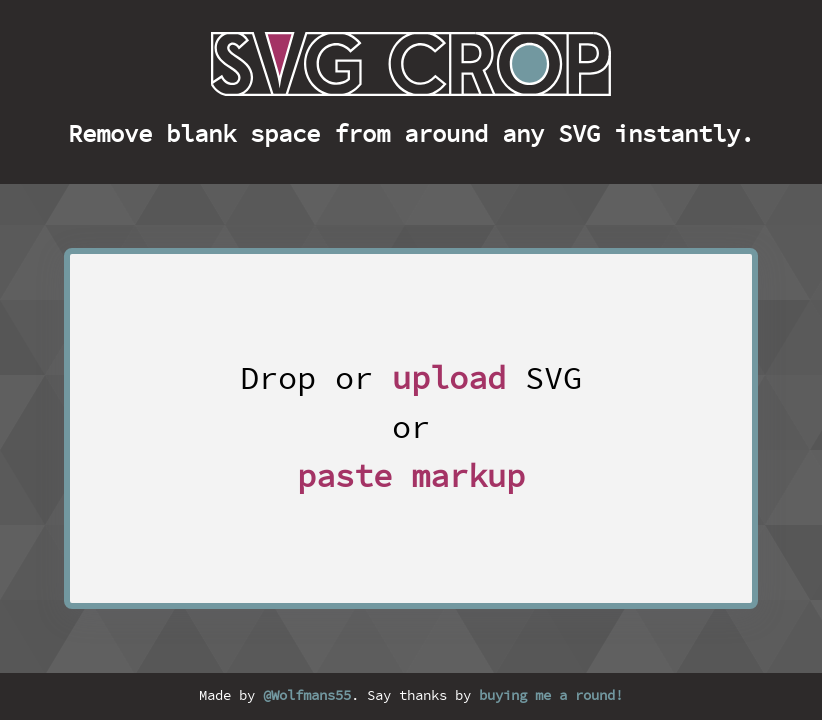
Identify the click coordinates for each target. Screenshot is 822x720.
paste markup (411, 477)
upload (449, 379)
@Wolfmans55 (307, 696)
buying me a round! (551, 696)
